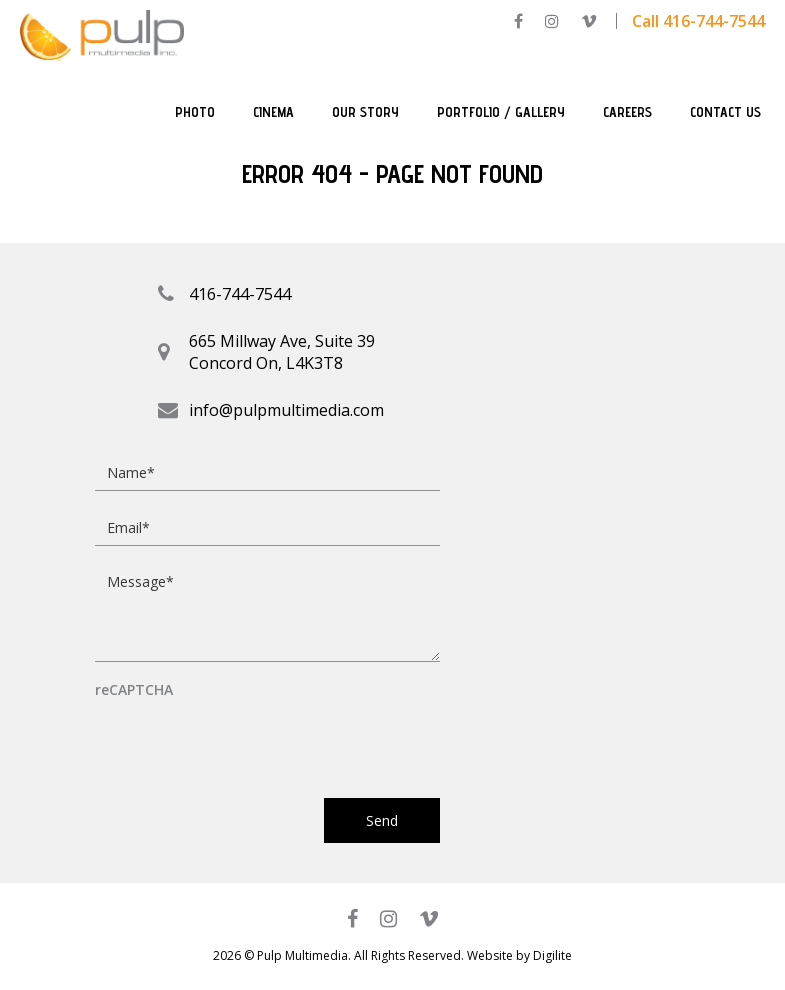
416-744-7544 (240, 294)
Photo (195, 112)
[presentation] (247, 739)
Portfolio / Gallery (501, 112)
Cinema (273, 112)
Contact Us (725, 112)
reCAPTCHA (134, 690)
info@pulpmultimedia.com (286, 410)
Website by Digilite (519, 955)
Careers (627, 112)
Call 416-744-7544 (698, 21)
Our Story (365, 112)
